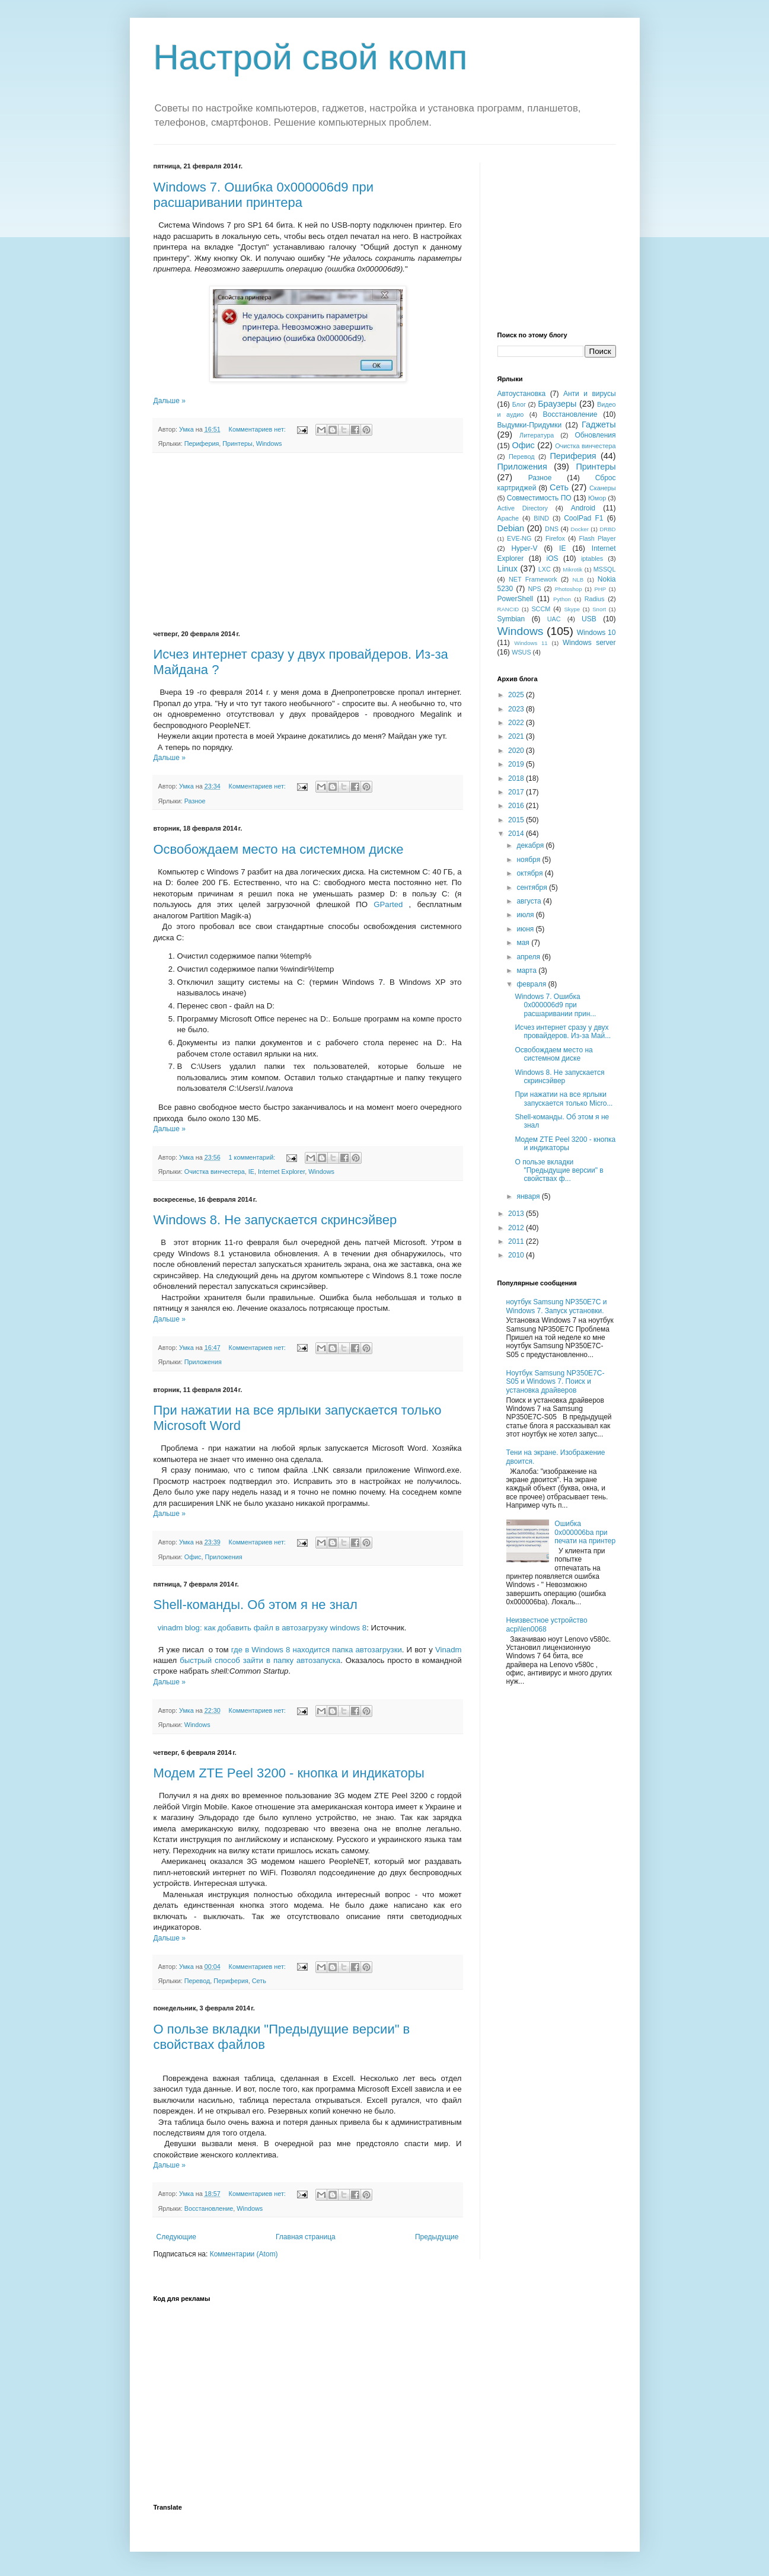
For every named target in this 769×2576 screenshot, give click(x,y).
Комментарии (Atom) (244, 2254)
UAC (554, 619)
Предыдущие (437, 2237)
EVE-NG (519, 538)
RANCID (508, 609)
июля (525, 915)
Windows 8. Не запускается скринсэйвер (275, 1219)
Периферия (201, 443)
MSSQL (604, 569)
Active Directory (522, 508)
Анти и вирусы (589, 394)
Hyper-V (524, 548)
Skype (572, 609)
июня (525, 929)
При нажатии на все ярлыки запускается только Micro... (563, 1098)
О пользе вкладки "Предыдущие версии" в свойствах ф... (559, 1170)
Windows (269, 443)
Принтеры (237, 443)
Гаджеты (598, 424)
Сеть (259, 1980)
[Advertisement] (308, 542)
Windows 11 (530, 643)
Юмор (597, 498)
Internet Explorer (281, 1171)
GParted (388, 904)
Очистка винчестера (214, 1171)
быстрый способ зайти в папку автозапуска (260, 1660)
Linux (507, 568)
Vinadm (448, 1649)
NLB (577, 579)
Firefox (555, 538)
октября (530, 873)
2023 (517, 709)
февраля (532, 984)
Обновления (595, 435)
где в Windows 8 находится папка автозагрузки (316, 1649)
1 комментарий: (253, 1157)
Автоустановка (521, 394)
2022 (517, 723)
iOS (553, 558)
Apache (508, 518)
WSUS (521, 652)
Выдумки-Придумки (529, 425)
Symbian (511, 619)
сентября (532, 887)
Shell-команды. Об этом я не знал (256, 1604)
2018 (517, 778)
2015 (517, 820)
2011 (517, 1241)
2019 (517, 764)
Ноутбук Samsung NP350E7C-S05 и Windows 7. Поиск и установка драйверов (555, 1381)
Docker (580, 529)
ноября (529, 860)
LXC (544, 569)
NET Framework (533, 579)
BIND (541, 518)
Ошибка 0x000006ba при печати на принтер (584, 1532)
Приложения (203, 1361)
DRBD (607, 529)
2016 (517, 806)
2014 (517, 833)
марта (527, 970)
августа (529, 901)
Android (583, 508)
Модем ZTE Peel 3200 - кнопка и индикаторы (289, 1773)
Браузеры (557, 403)
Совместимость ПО (539, 498)
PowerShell (515, 599)
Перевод (197, 1980)
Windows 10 (596, 632)
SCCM (540, 608)
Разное (195, 801)
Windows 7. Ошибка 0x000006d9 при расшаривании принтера (264, 195)
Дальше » (170, 401)
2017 (517, 792)
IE (251, 1171)
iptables (592, 558)
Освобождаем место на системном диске (279, 849)
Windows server (589, 643)
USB (589, 619)
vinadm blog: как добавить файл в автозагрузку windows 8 (262, 1627)
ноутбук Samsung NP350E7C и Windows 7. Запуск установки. (556, 1306)
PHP (600, 589)
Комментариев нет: (258, 429)
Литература (536, 435)
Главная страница (306, 2237)
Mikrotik (572, 569)
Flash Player (597, 538)
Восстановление (209, 2208)
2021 (517, 736)
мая (523, 943)
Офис (193, 1556)
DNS (552, 528)
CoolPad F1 (583, 518)
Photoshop (568, 589)
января (528, 1196)
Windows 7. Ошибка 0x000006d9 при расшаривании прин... (555, 1005)
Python (562, 599)
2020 (517, 750)
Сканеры (602, 487)
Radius (595, 598)
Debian (511, 528)
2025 (517, 695)
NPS (534, 588)
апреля (529, 957)
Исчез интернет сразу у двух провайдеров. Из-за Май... (563, 1031)
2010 (517, 1255)
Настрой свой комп (311, 57)
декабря (530, 845)
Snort (599, 609)
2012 (517, 1228)
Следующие (176, 2237)
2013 (517, 1213)
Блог (519, 404)
